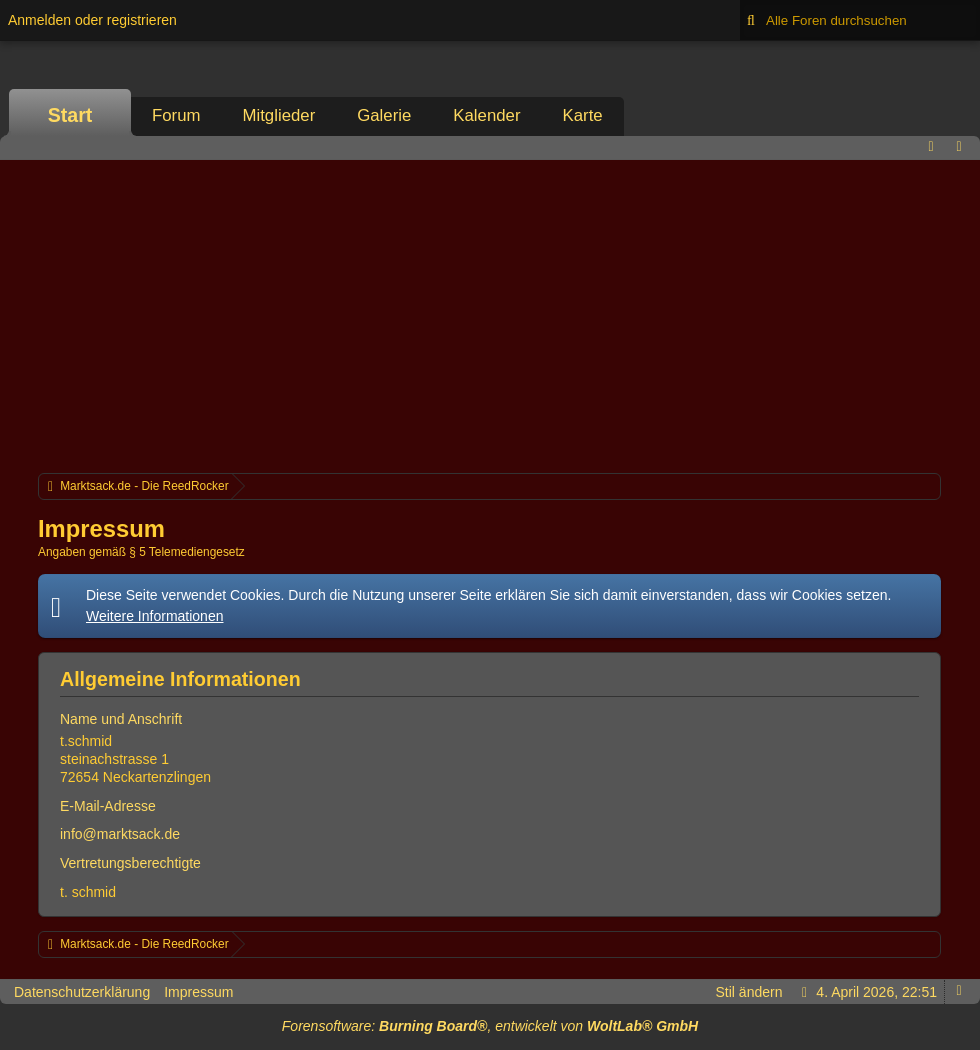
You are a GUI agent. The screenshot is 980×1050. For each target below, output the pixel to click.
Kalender (486, 115)
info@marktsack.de (120, 834)
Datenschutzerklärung (82, 992)
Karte (583, 115)
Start (70, 115)
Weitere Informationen (154, 616)
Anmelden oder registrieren (92, 20)
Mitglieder (278, 115)
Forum (176, 115)
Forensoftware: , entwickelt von (490, 1026)
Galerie (384, 115)
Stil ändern (749, 992)
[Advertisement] (490, 314)
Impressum (198, 992)
